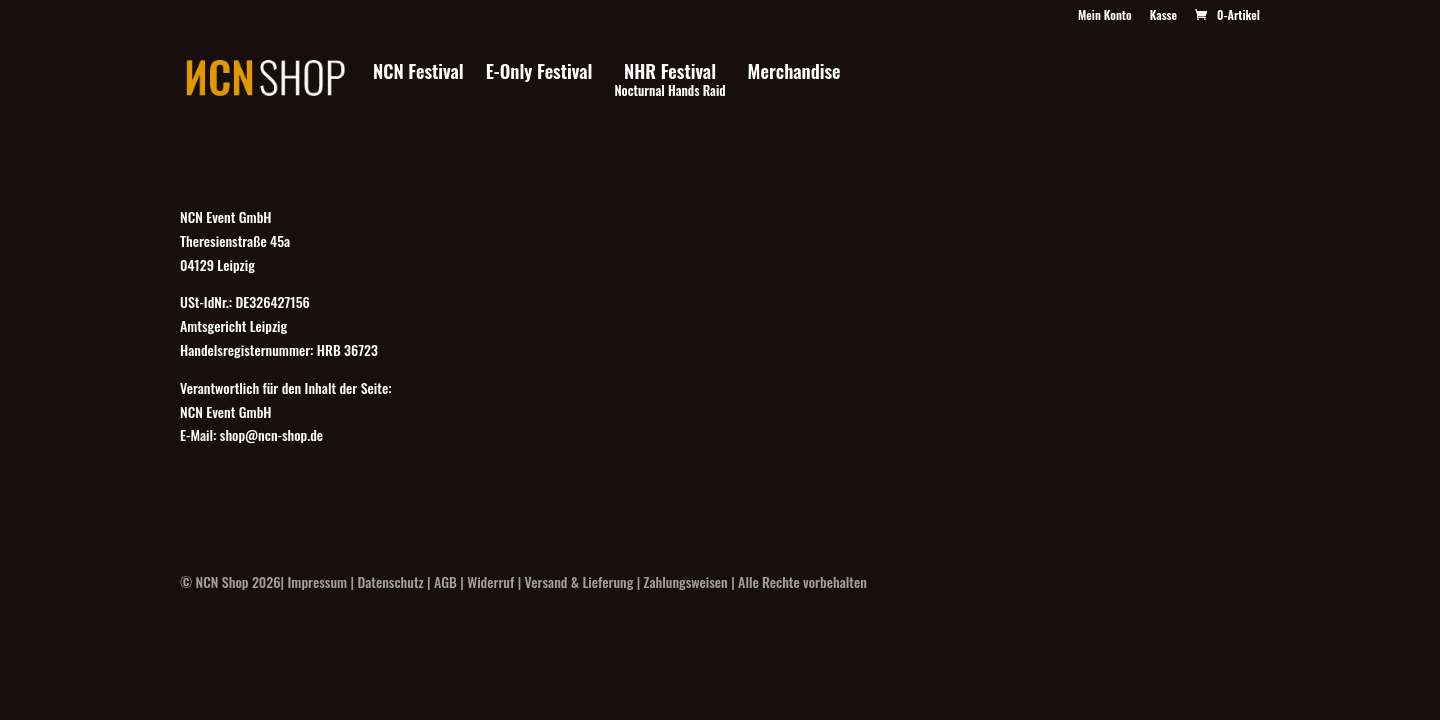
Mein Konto (1105, 16)
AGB (445, 581)
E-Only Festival (539, 73)
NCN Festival (418, 73)
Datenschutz (390, 581)
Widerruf (490, 581)
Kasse (1163, 16)
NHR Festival (669, 81)
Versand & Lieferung (579, 581)
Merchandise (794, 73)
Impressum (318, 581)
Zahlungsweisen (686, 581)
